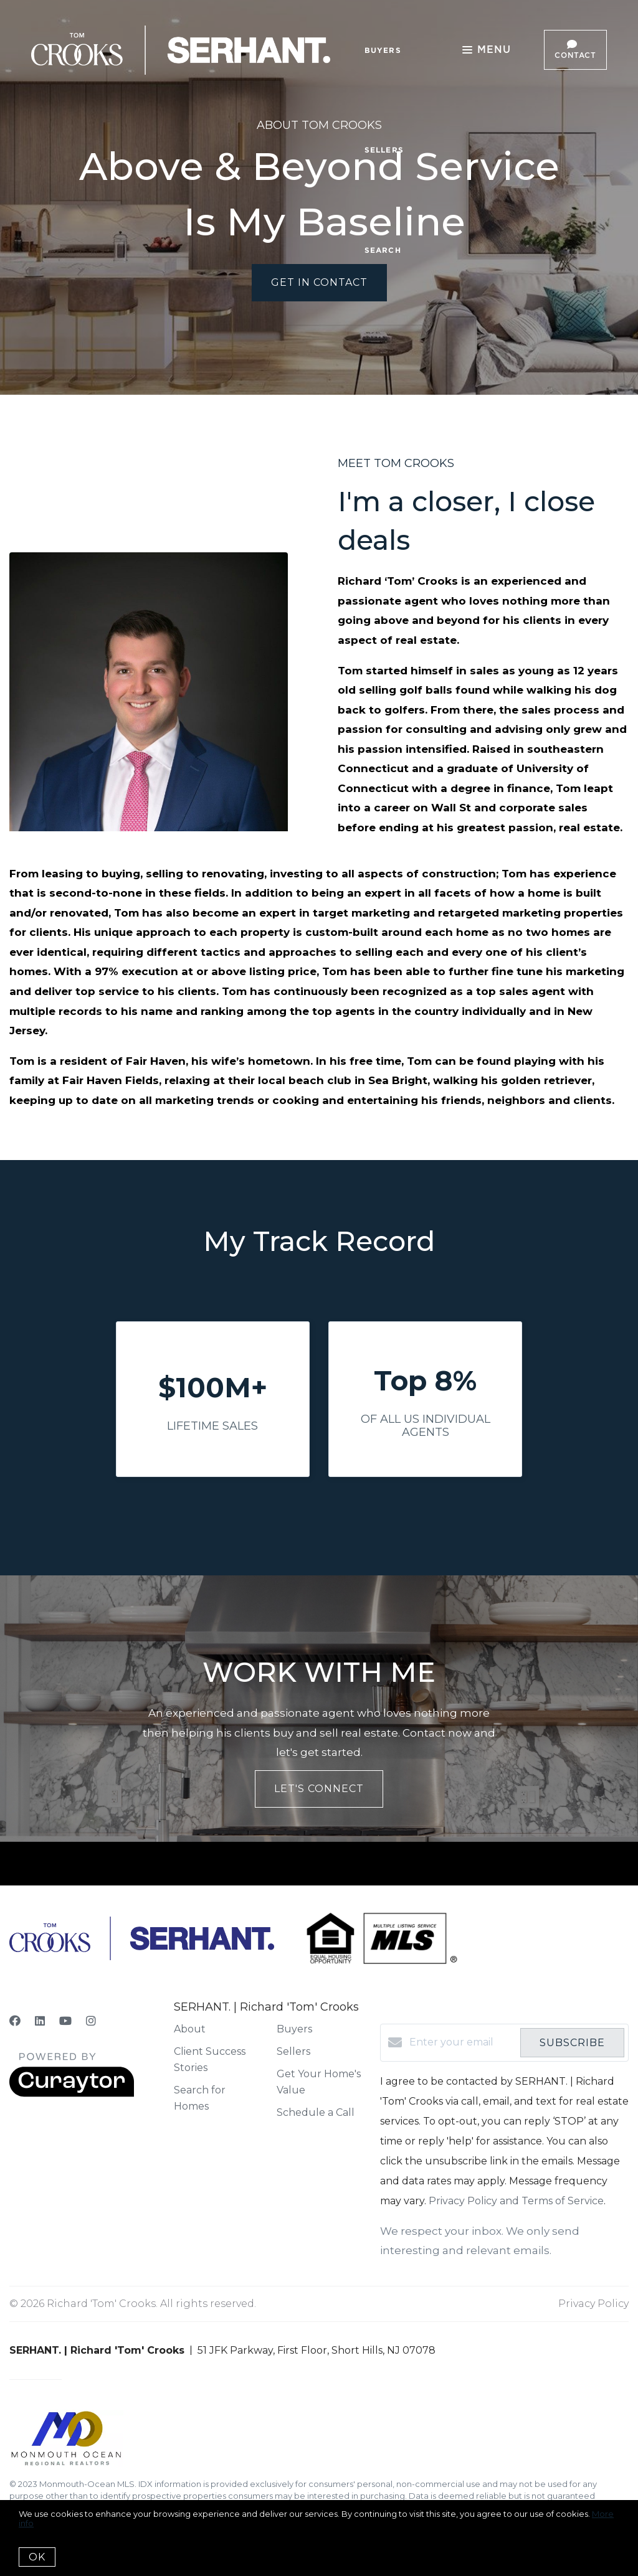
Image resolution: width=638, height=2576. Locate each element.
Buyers (382, 50)
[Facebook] (15, 2021)
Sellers (384, 150)
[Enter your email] (461, 2042)
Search (382, 250)
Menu (486, 50)
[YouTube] (65, 2021)
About (190, 2029)
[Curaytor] (71, 2094)
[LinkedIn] (40, 2021)
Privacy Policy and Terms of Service (516, 2201)
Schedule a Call (316, 2112)
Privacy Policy (593, 2303)
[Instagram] (91, 2021)
